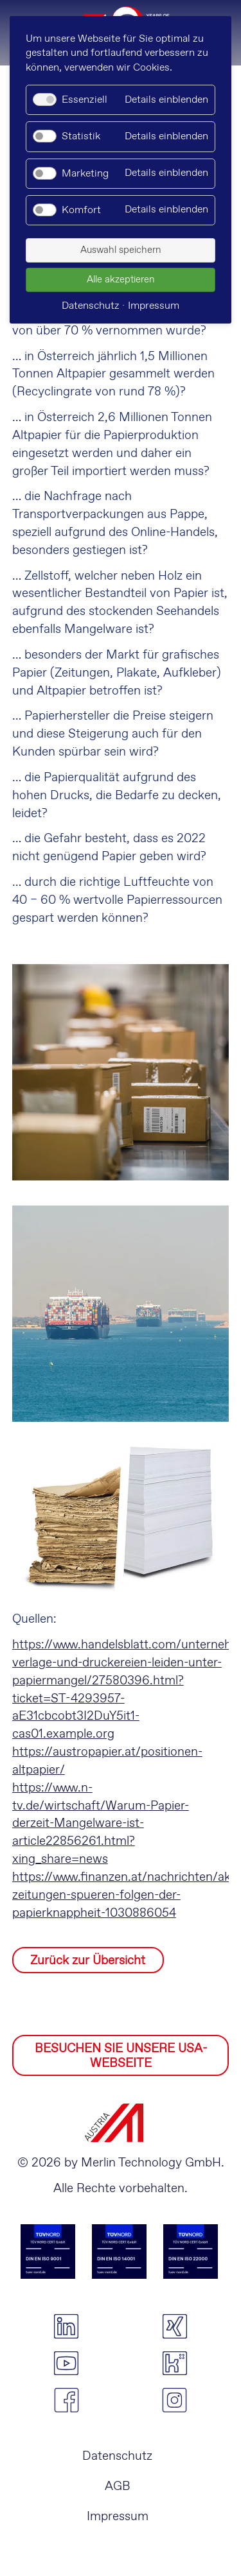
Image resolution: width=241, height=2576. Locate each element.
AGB (117, 2486)
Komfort (81, 210)
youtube (66, 2363)
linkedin (66, 2326)
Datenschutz (117, 2456)
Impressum (117, 2517)
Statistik (81, 136)
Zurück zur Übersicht (87, 1961)
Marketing (85, 173)
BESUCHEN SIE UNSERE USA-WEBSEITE (121, 2056)
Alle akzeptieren (121, 279)
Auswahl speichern (120, 250)
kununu (175, 2363)
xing (175, 2326)
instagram (175, 2400)
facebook (66, 2400)
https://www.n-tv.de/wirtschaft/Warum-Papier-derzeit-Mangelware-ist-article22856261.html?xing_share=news (100, 1823)
